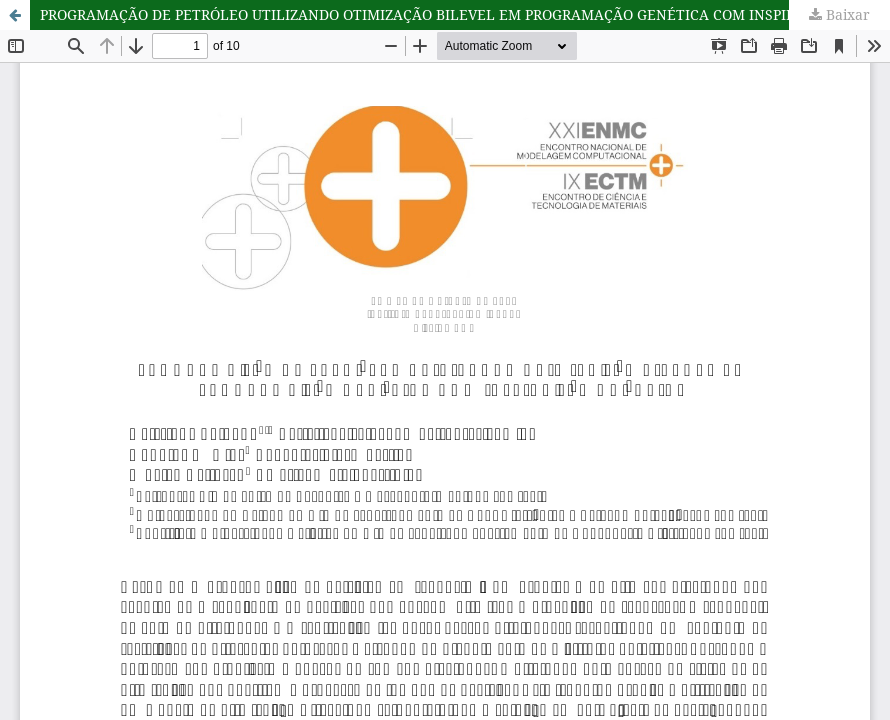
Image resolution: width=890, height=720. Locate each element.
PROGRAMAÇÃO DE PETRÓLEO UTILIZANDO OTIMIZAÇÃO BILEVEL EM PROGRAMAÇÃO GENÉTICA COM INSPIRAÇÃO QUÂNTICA (465, 14)
